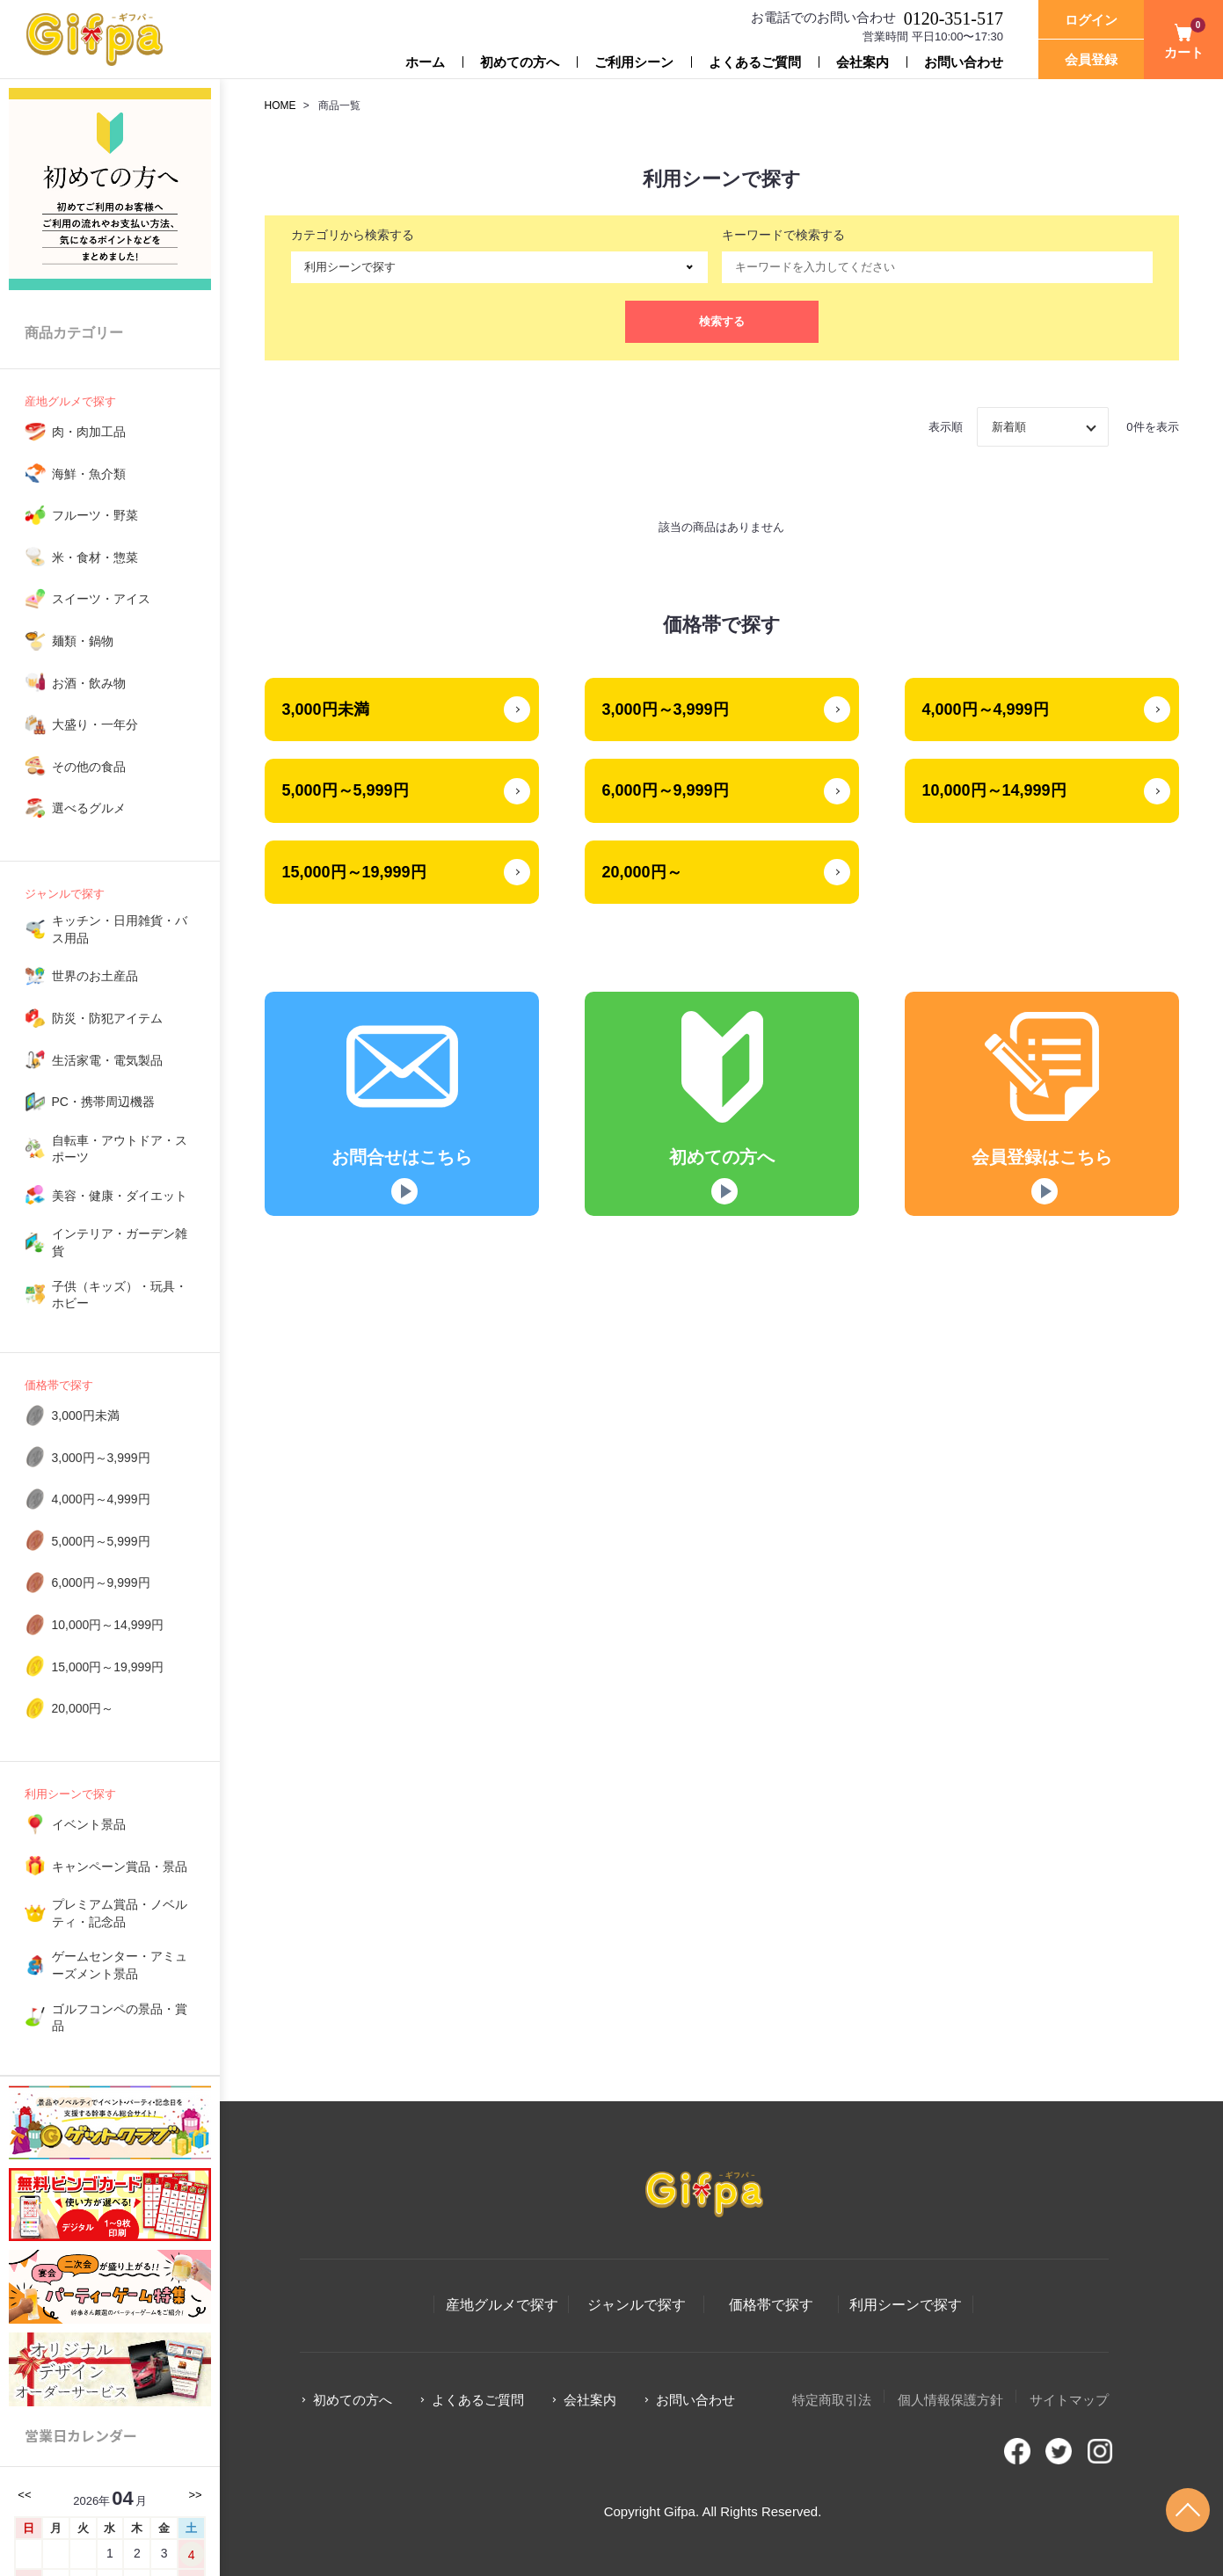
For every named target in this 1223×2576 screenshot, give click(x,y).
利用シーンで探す (70, 1794)
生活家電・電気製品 (107, 1060)
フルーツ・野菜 (95, 515)
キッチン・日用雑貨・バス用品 (119, 929)
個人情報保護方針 (950, 2399)
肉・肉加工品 (89, 432)
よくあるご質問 (755, 62)
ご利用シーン (633, 62)
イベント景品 (89, 1824)
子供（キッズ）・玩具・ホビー (119, 1295)
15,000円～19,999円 (108, 1667)
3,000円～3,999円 (101, 1458)
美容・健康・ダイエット (119, 1196)
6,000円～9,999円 (101, 1582)
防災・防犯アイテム (107, 1018)
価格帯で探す (59, 1385)
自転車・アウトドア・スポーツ (119, 1149)
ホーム (425, 62)
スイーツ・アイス (101, 599)
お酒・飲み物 (89, 683)
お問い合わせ (963, 62)
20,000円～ (83, 1708)
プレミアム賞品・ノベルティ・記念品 (119, 1913)
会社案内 (862, 62)
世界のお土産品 (95, 976)
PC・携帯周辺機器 (103, 1102)
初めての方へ (519, 62)
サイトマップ (1069, 2399)
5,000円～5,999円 (101, 1541)
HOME (280, 105)
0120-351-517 (953, 18)
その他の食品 (89, 767)
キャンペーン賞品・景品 (119, 1866)
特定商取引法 (831, 2399)
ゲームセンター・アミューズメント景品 (119, 1965)
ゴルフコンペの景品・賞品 (119, 2018)
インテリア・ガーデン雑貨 (119, 1242)
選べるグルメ (89, 808)
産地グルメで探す (70, 401)
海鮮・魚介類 (89, 474)
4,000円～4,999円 (101, 1499)
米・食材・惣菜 (95, 557)
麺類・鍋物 (82, 641)
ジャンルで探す (65, 893)
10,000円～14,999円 (108, 1625)
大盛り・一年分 (95, 724)
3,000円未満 (86, 1415)
